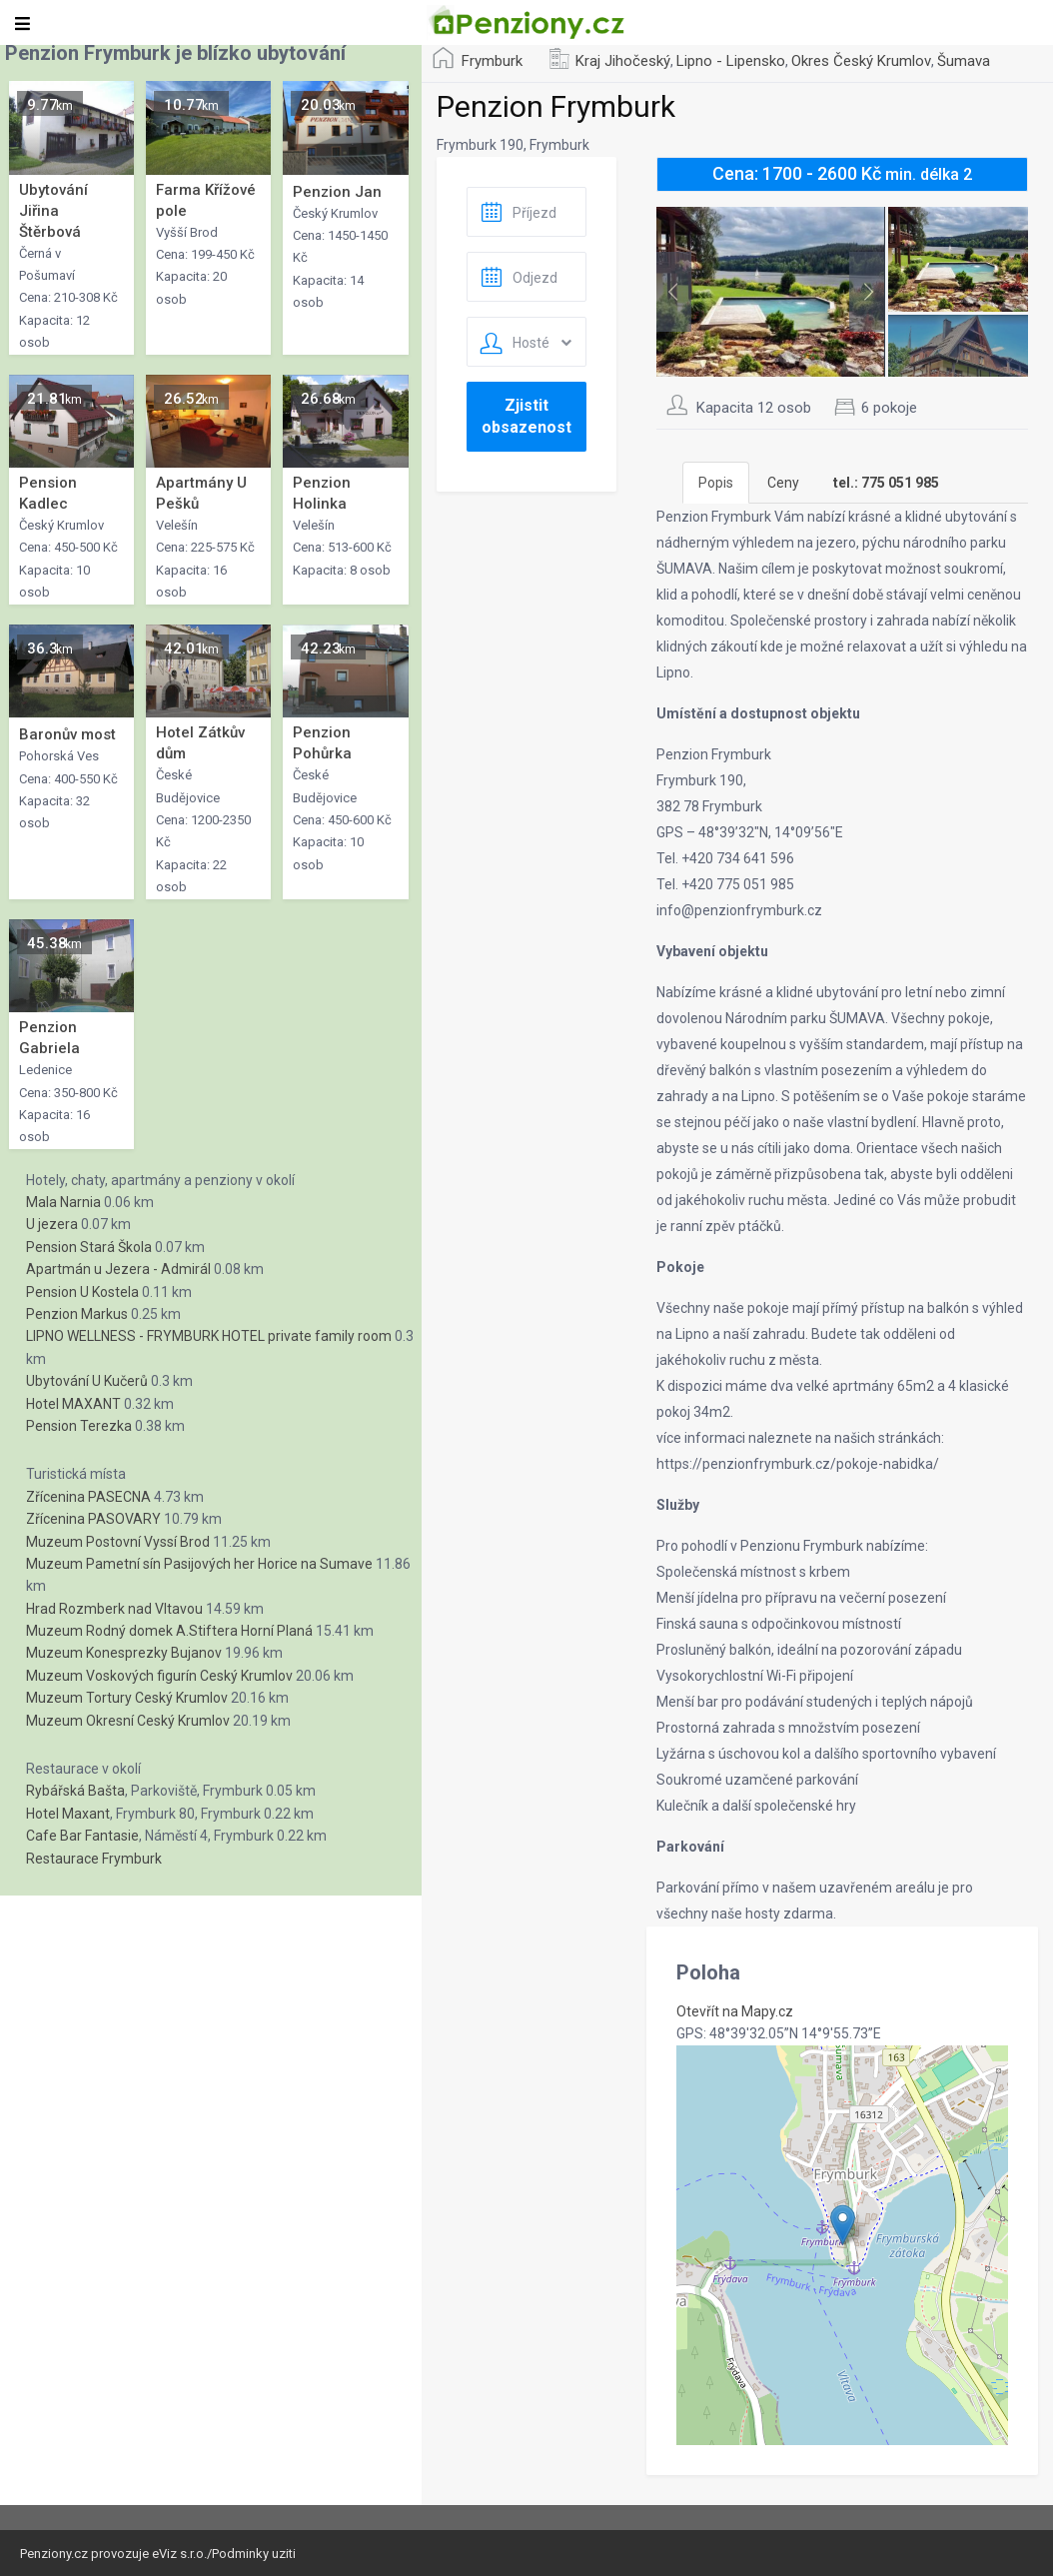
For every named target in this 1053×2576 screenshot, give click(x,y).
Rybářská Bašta (75, 1791)
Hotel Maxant (68, 1814)
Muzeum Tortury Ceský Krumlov (127, 1698)
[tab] (886, 483)
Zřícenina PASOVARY (93, 1519)
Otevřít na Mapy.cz (734, 2011)
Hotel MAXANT (73, 1404)
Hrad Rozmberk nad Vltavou (114, 1609)
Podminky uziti (254, 2553)
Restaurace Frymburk (94, 1859)
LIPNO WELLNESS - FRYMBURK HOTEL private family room (209, 1336)
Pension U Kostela (82, 1292)
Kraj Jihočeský (622, 61)
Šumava (963, 61)
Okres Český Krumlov (861, 61)
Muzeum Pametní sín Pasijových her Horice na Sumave (199, 1564)
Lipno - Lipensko (730, 61)
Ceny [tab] (783, 483)
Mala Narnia (63, 1202)
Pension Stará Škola (89, 1247)
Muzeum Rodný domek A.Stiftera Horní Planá (169, 1631)
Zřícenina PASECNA (88, 1497)
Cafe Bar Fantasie (82, 1836)
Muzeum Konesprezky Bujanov (124, 1653)
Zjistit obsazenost (526, 416)
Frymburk (492, 61)
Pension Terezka (79, 1426)
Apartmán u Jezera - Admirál (118, 1269)
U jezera (52, 1224)
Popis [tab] (715, 483)
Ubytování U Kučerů (87, 1381)
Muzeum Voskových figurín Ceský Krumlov (159, 1676)
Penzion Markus (77, 1314)
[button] (842, 2224)
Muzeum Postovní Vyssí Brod (118, 1542)
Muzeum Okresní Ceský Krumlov (128, 1721)
